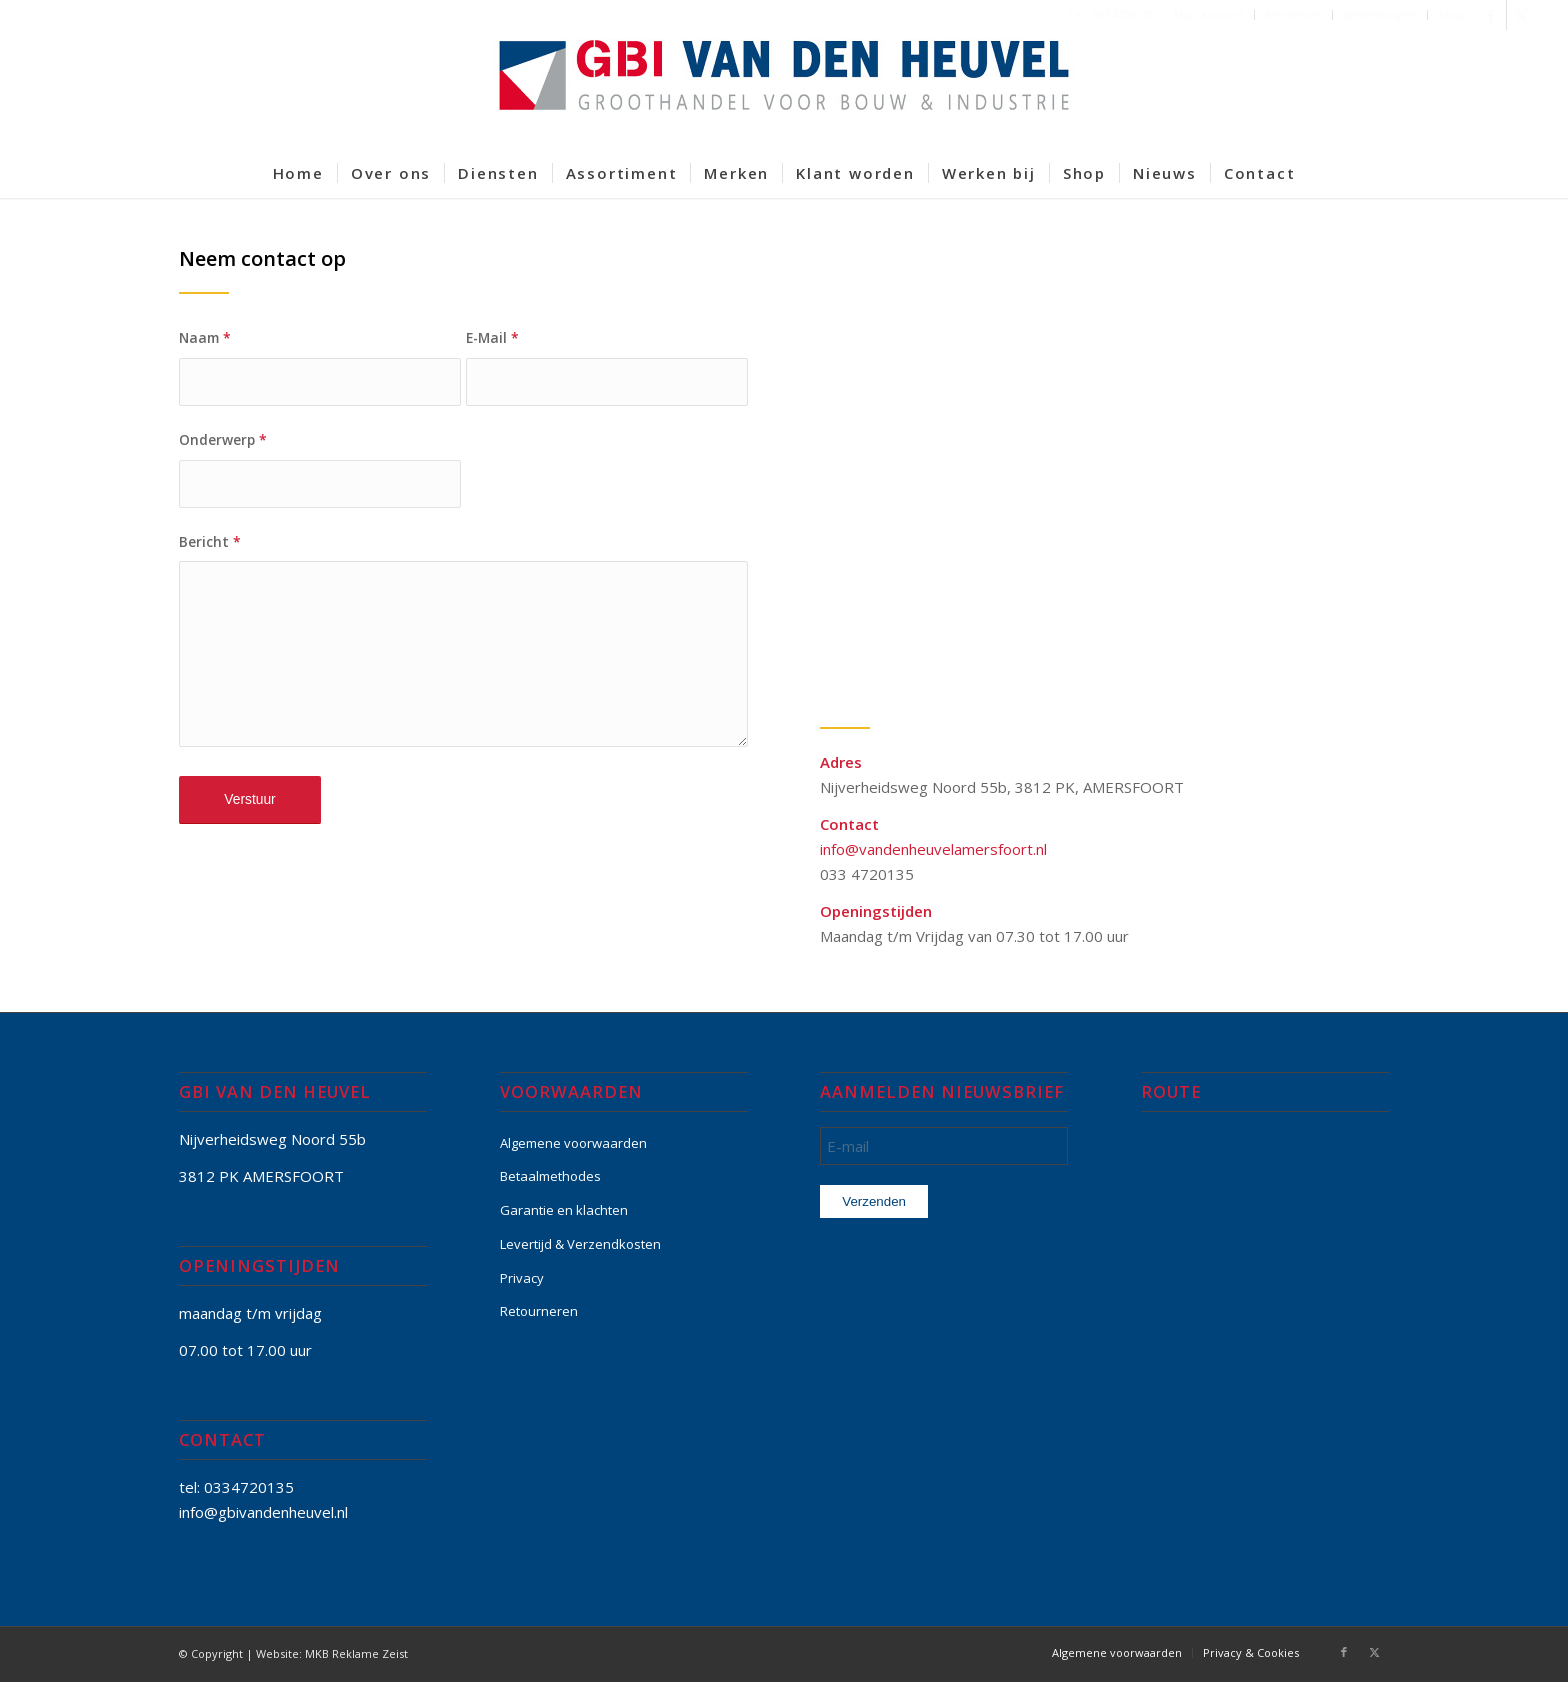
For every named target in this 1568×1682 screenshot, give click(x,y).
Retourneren (539, 1311)
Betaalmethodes (550, 1176)
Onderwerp (223, 439)
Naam (205, 337)
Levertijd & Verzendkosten (580, 1244)
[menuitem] (1209, 15)
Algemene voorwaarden (573, 1143)
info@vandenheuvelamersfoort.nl (933, 849)
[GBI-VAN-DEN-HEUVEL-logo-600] (784, 89)
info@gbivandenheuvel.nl (263, 1512)
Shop (1452, 14)
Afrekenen (1293, 14)
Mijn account (1209, 14)
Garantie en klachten (564, 1210)
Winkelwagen (1380, 14)
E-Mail (492, 337)
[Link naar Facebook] (1491, 15)
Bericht (210, 541)
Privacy (522, 1278)
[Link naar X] (1522, 15)
